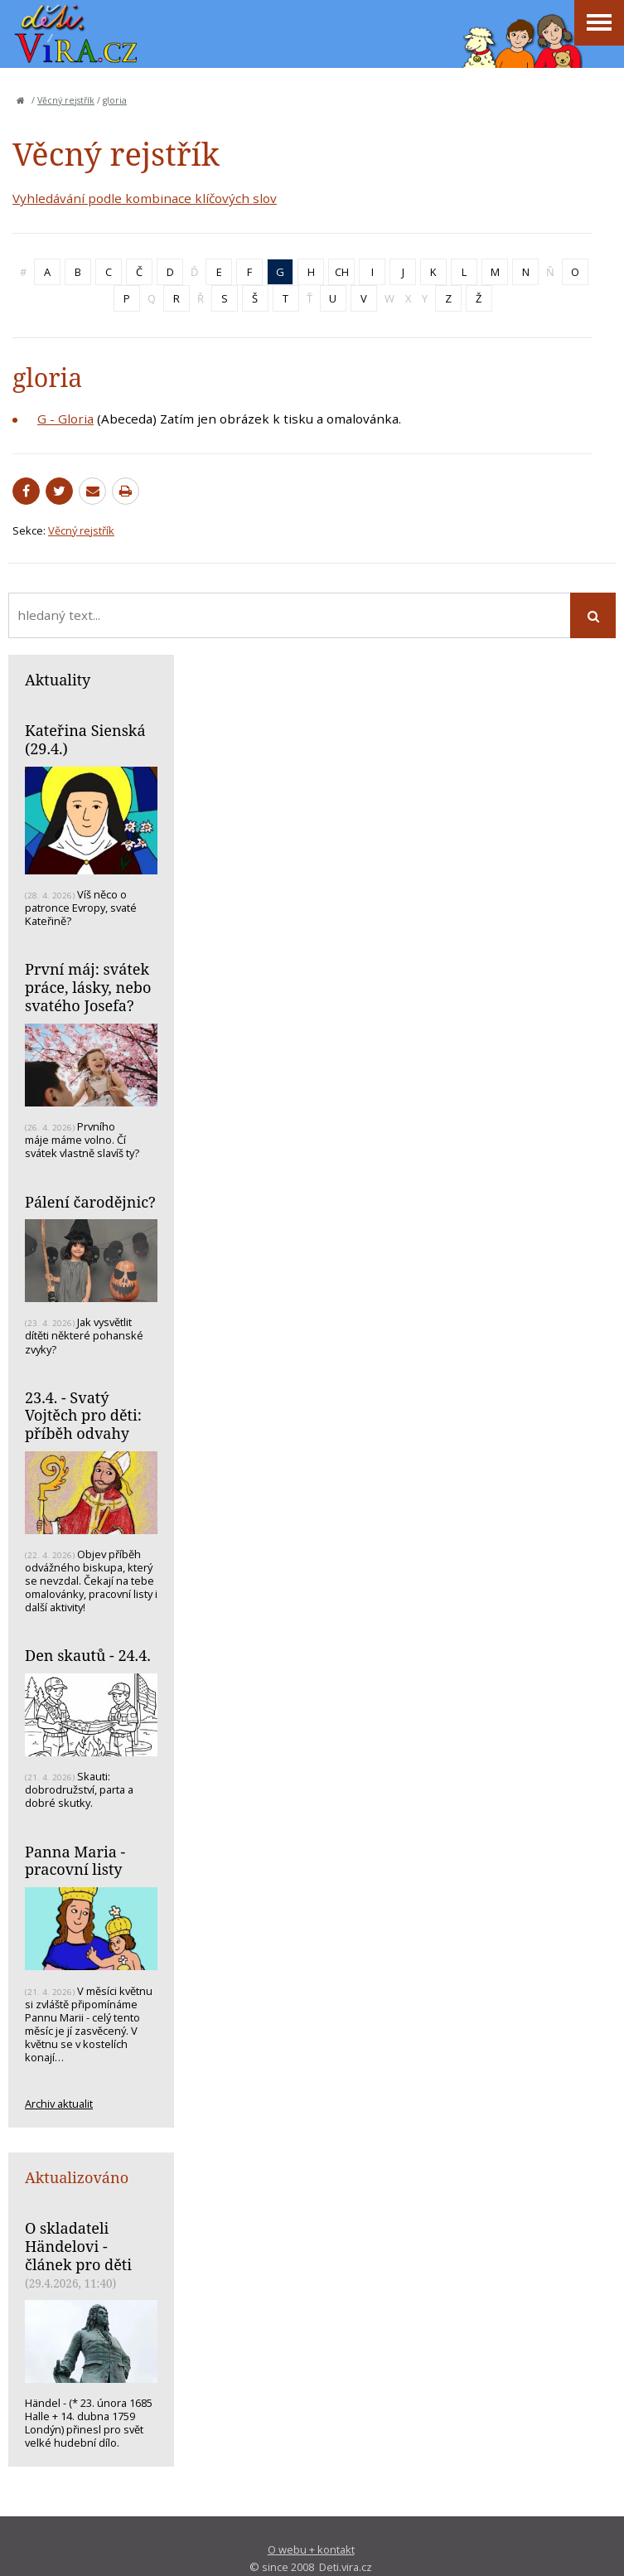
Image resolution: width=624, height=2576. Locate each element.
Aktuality (57, 680)
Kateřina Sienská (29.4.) (85, 739)
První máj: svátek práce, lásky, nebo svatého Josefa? (88, 986)
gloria (115, 100)
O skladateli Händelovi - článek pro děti (78, 2245)
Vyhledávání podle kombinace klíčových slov (144, 198)
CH (342, 271)
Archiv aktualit (59, 2103)
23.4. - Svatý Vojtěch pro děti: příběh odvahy (83, 1415)
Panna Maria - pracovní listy (75, 1861)
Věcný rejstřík (65, 100)
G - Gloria (65, 418)
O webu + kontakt (311, 2549)
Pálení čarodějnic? (90, 1202)
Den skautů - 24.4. (88, 1655)
